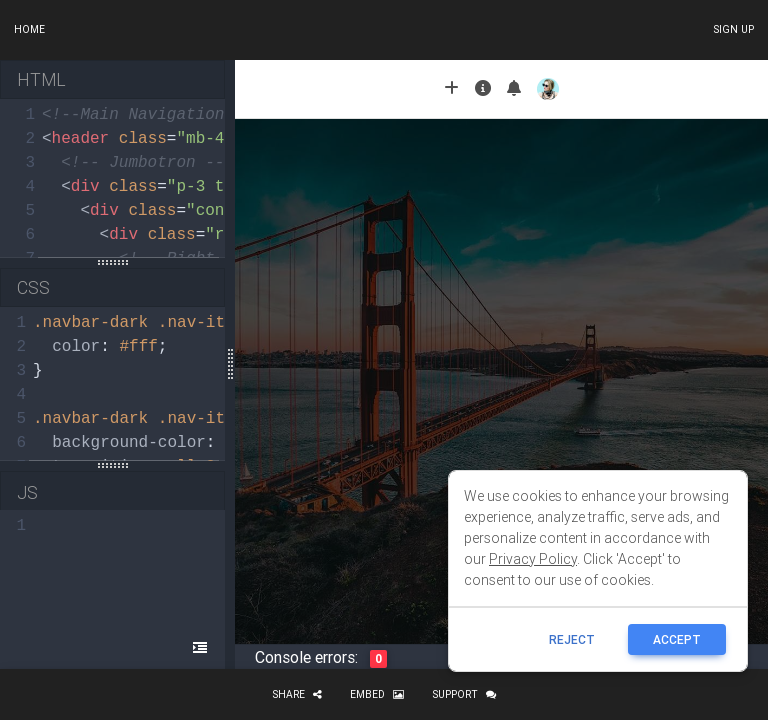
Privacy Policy (533, 559)
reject (572, 639)
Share (297, 694)
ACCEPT (677, 639)
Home (29, 29)
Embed (377, 694)
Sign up (733, 29)
